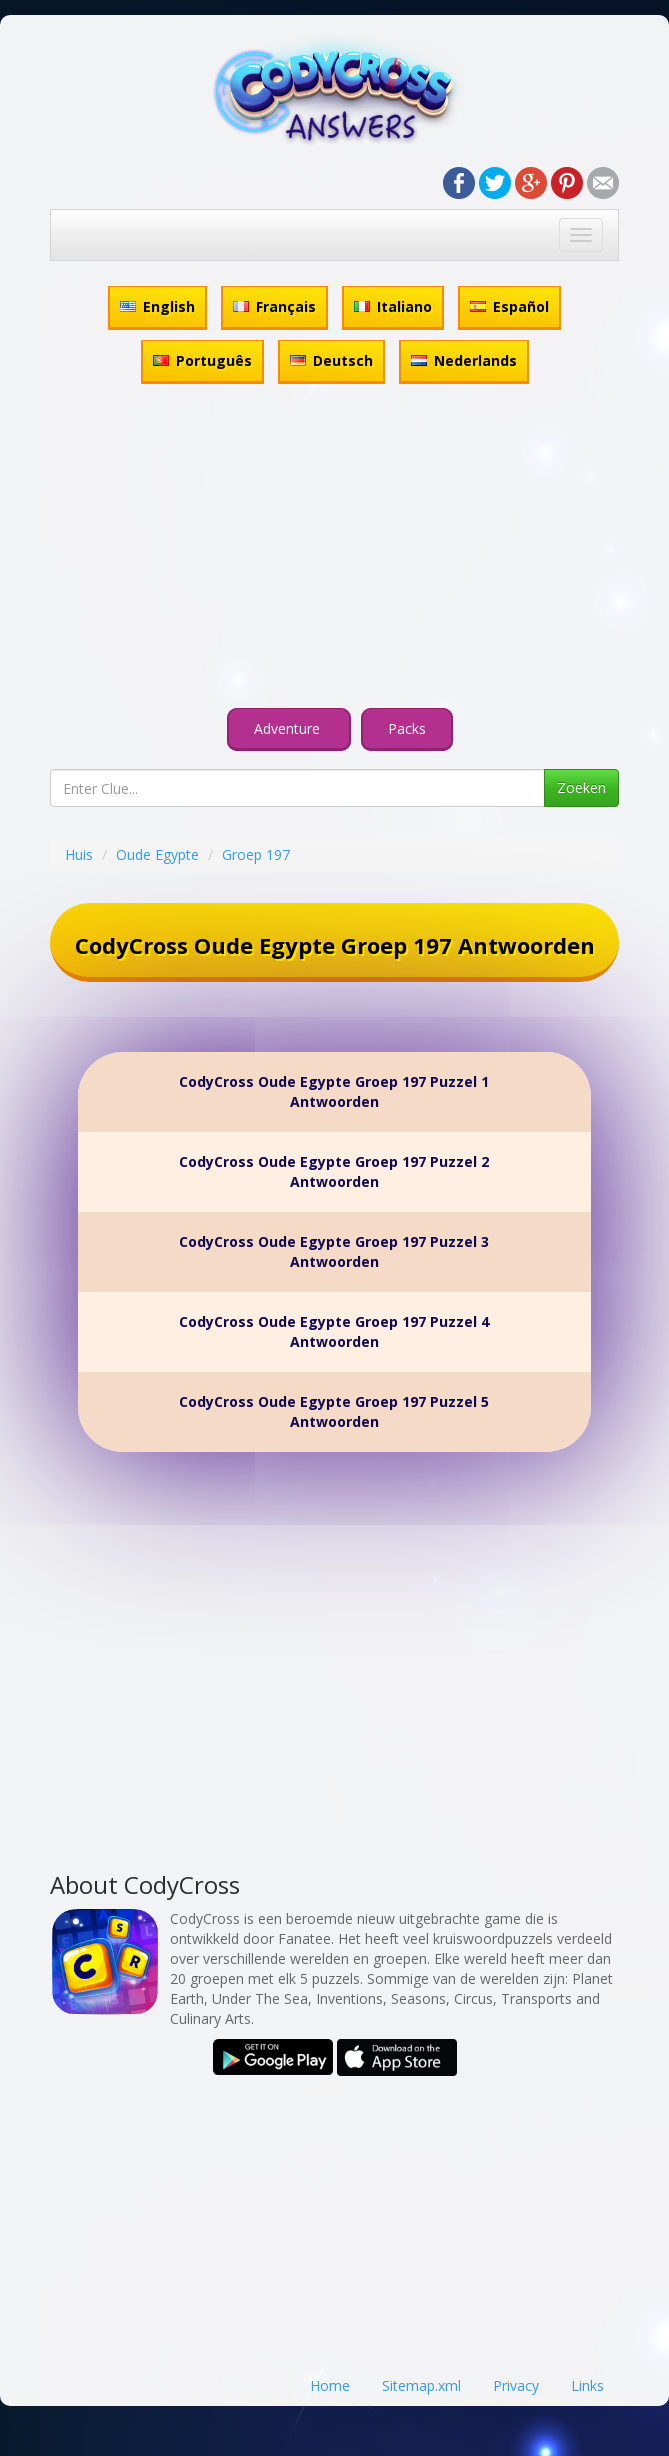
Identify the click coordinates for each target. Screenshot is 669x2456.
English (157, 306)
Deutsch (331, 360)
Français (274, 306)
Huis (79, 854)
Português (202, 360)
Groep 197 (256, 854)
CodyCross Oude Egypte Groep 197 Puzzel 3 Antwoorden (334, 1251)
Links (587, 2385)
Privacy (516, 2385)
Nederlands (464, 360)
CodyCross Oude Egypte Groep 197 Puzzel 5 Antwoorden (334, 1411)
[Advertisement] (334, 549)
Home (330, 2385)
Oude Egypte (157, 854)
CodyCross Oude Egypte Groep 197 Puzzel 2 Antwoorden (334, 1171)
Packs (407, 728)
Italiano (393, 306)
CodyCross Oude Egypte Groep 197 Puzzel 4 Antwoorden (334, 1331)
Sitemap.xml (421, 2385)
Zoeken (581, 787)
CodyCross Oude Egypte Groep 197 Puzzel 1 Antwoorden (334, 1091)
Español (509, 306)
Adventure (289, 728)
